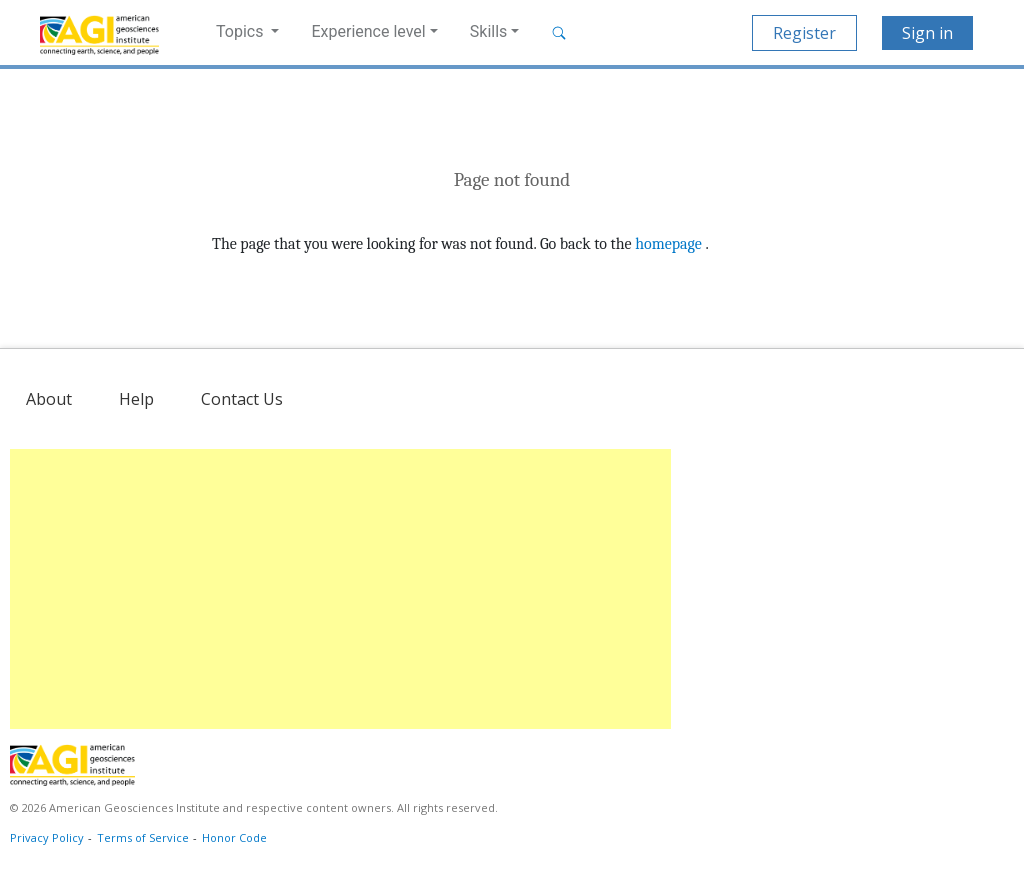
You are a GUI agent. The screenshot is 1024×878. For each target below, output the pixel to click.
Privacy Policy (47, 837)
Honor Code (234, 837)
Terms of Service (143, 837)
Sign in (927, 33)
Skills (489, 31)
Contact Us (242, 399)
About (49, 399)
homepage (668, 244)
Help (136, 399)
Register (804, 33)
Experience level (368, 31)
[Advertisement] (340, 589)
